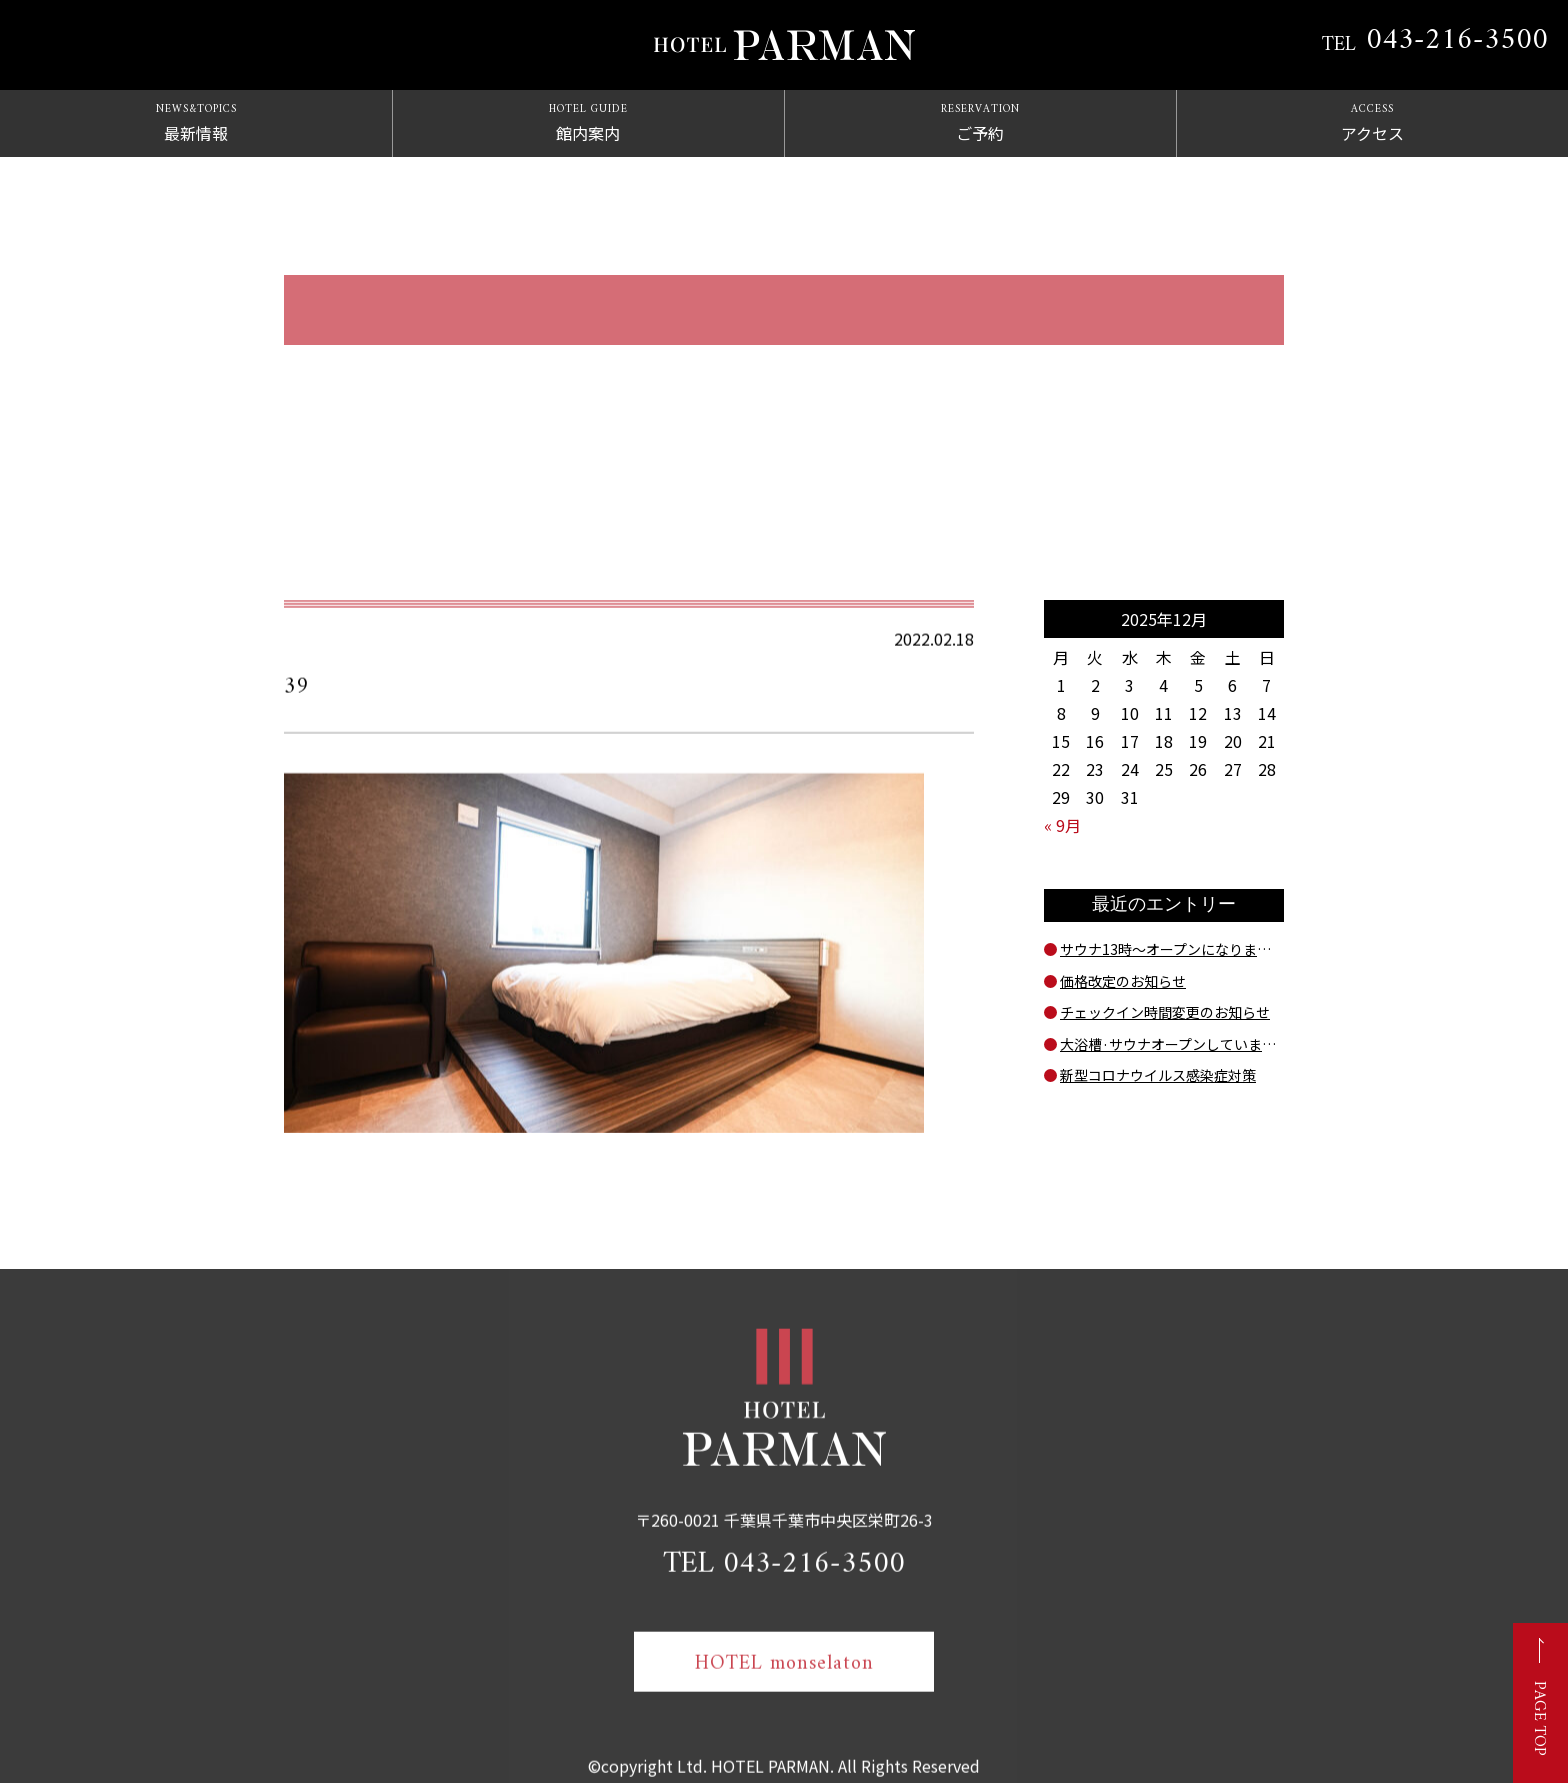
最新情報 (196, 122)
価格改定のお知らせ (1123, 981)
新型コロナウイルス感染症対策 (1158, 1075)
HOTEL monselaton (784, 1679)
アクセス (1372, 122)
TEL (1435, 41)
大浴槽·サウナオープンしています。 (1172, 1044)
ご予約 (980, 122)
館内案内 (588, 122)
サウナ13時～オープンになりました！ (1172, 949)
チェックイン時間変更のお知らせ (1165, 1012)
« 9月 (1062, 825)
